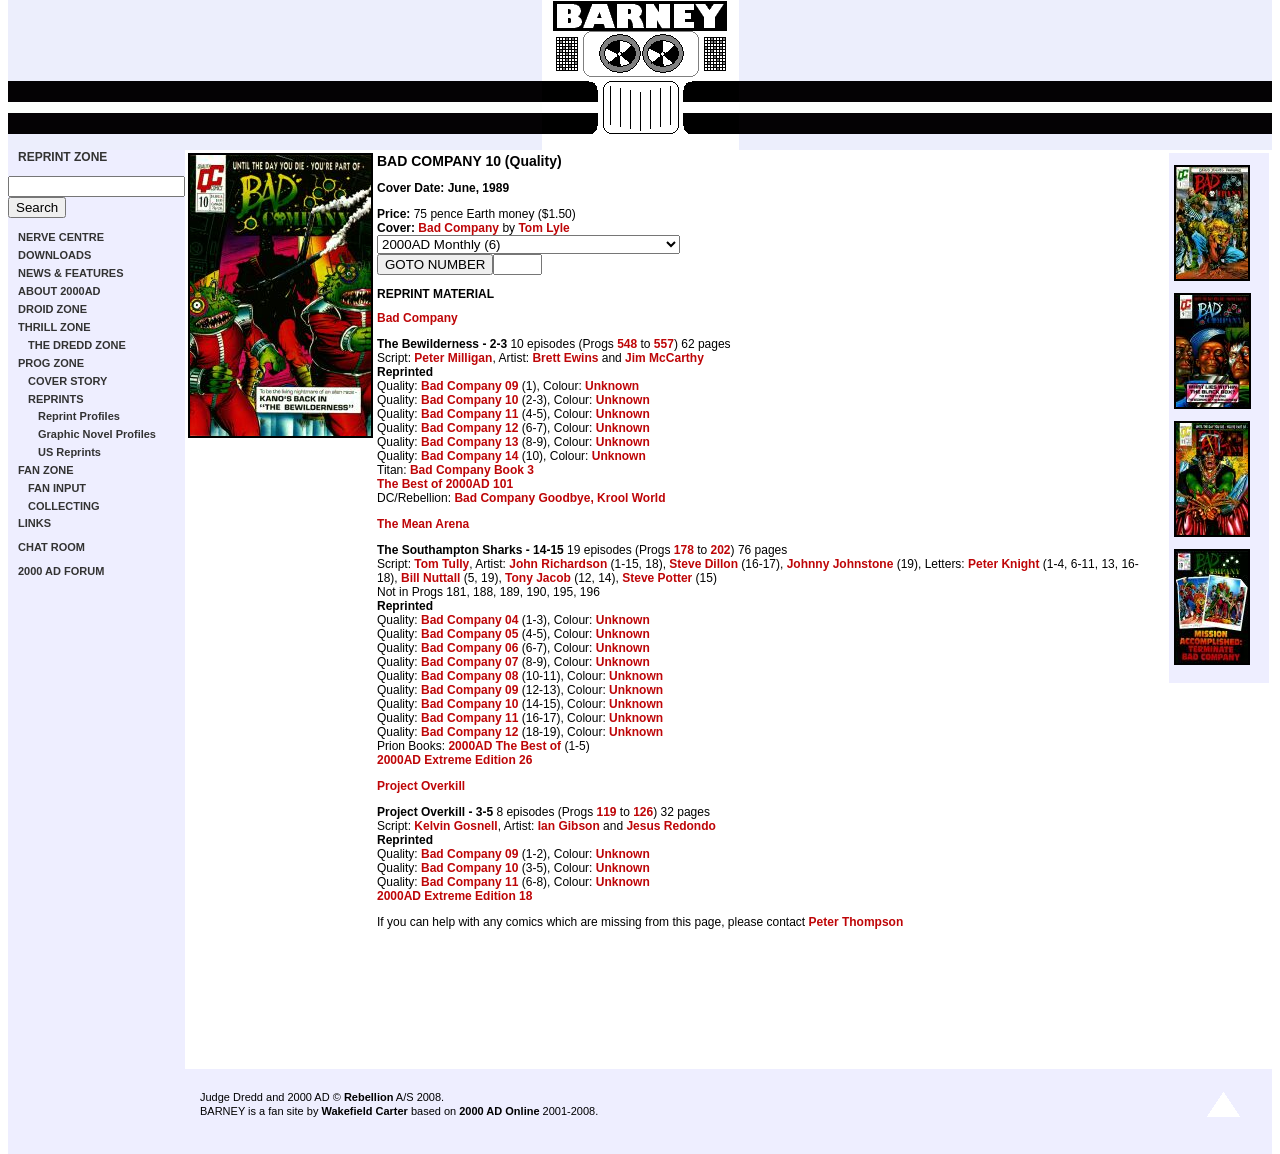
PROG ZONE (51, 363)
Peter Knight (1003, 564)
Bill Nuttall (430, 578)
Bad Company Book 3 (472, 470)
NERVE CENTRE (61, 237)
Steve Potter (657, 578)
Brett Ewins (565, 358)
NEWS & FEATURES (71, 273)
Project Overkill (421, 786)
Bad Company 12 (469, 428)
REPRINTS (56, 399)
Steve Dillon (703, 564)
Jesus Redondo (670, 826)
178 (684, 550)
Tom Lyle (543, 228)
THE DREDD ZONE (77, 345)
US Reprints (69, 452)
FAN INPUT (57, 488)
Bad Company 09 (469, 386)
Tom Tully (441, 564)
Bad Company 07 (469, 662)
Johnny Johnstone (840, 564)
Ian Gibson (569, 826)
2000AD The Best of (504, 746)
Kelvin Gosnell (455, 826)
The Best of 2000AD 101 (445, 484)
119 (606, 812)
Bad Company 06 (469, 648)
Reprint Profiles (79, 416)
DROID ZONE (52, 309)
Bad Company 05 (469, 634)
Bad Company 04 (469, 620)
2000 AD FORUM (61, 571)
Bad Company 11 (469, 414)
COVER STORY (67, 381)
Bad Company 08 (469, 676)
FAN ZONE (46, 470)
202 (721, 550)
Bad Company (458, 228)
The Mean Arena (423, 524)
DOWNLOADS (54, 255)
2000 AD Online (499, 1111)
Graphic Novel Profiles (97, 434)
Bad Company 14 (469, 456)
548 (627, 344)
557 (664, 344)
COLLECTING (64, 506)
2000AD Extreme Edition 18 (454, 896)
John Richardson (558, 564)
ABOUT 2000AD (59, 291)
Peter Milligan (453, 358)
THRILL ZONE (54, 327)
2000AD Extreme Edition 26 (454, 760)
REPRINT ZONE (62, 157)
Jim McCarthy (664, 358)
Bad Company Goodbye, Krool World (559, 498)
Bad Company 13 (469, 442)
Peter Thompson (856, 922)
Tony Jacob (538, 578)
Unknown (612, 386)
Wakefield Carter (364, 1111)
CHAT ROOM (51, 547)
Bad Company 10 (469, 400)
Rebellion (369, 1097)
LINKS (34, 523)
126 (643, 812)
